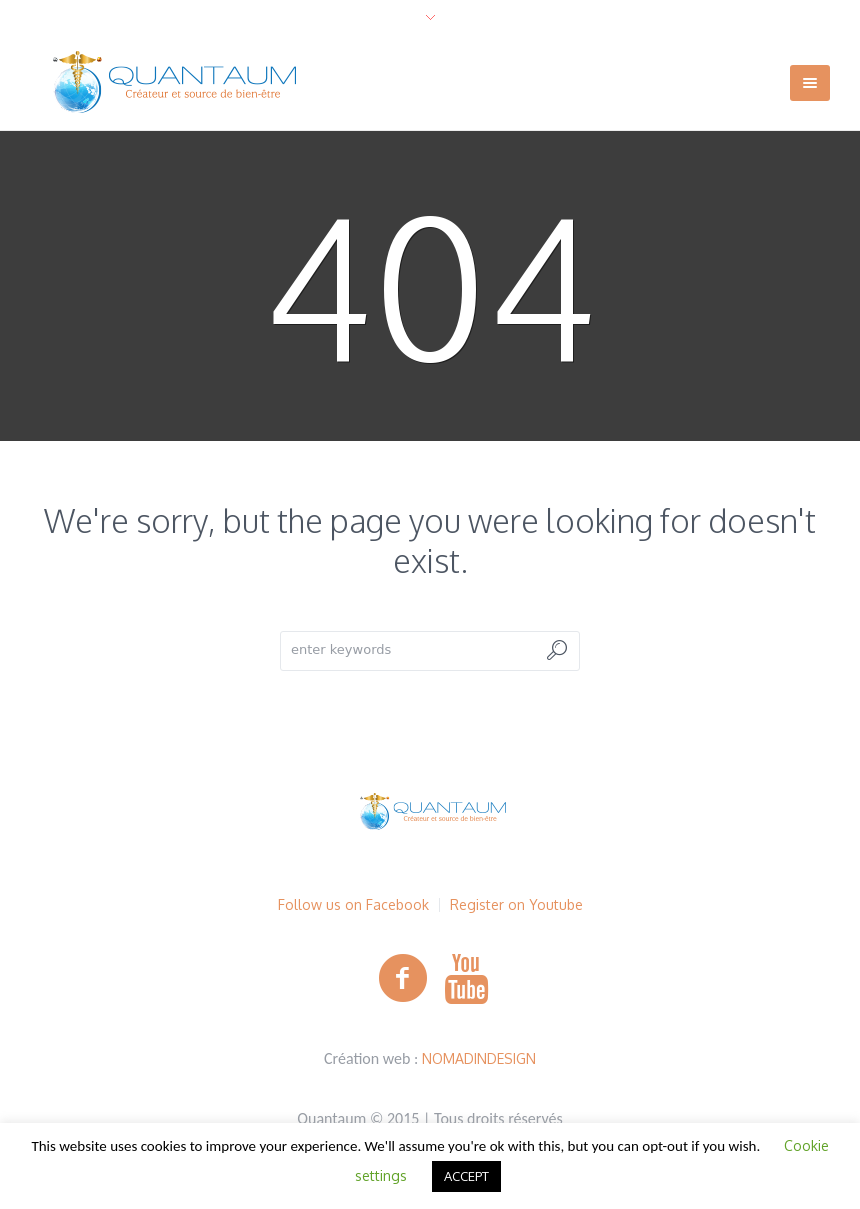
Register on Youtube (516, 905)
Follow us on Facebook (353, 905)
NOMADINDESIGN (479, 1058)
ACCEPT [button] (466, 1176)
